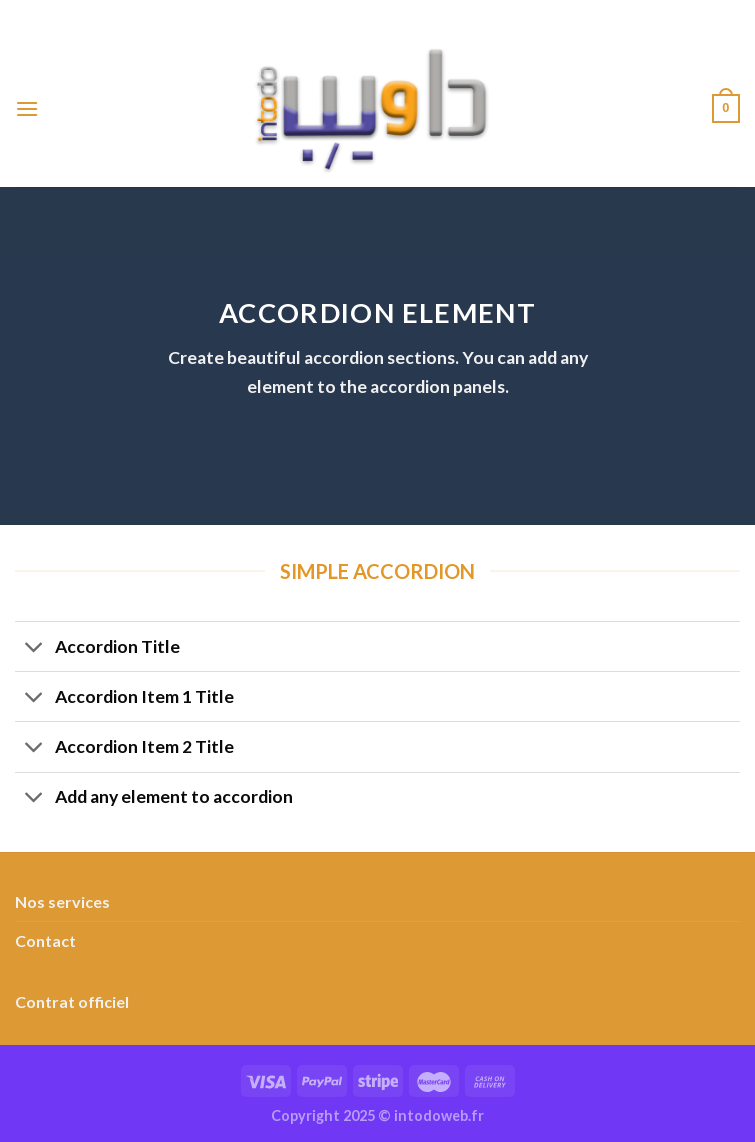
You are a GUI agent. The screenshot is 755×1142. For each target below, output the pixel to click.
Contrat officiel (72, 1001)
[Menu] (27, 108)
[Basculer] (34, 648)
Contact (45, 940)
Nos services (62, 901)
